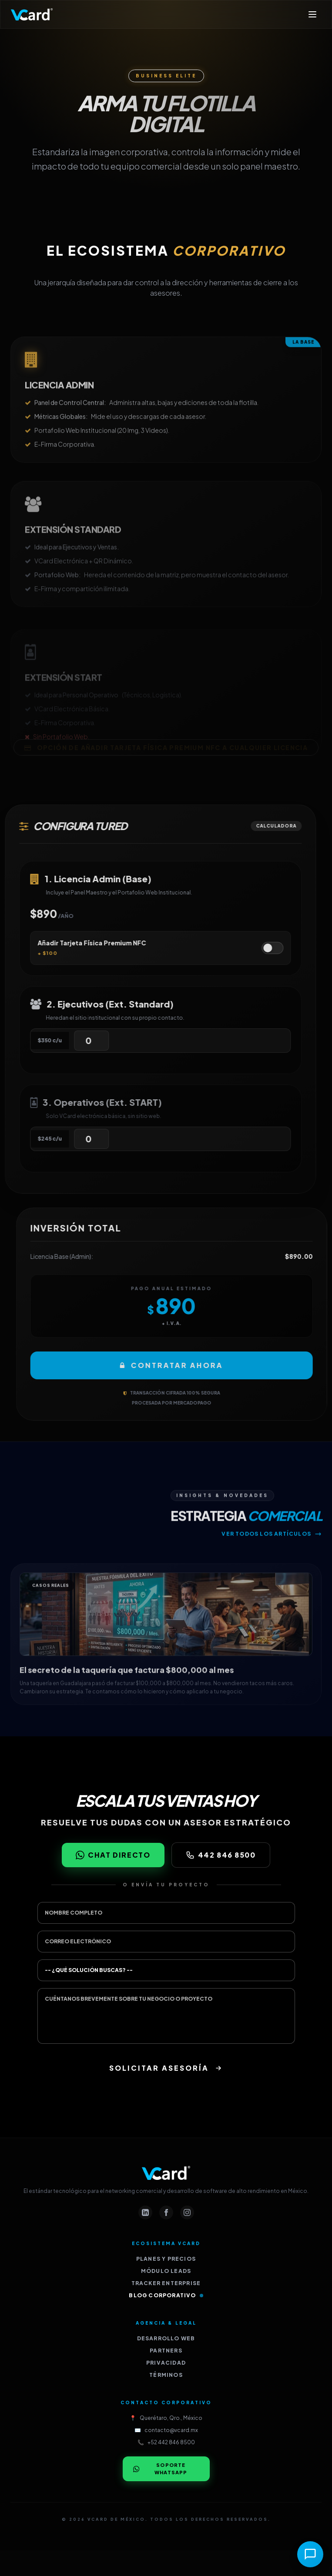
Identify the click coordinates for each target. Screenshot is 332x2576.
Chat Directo (113, 1854)
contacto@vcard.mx (171, 2430)
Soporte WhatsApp (160, 2468)
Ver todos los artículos (271, 1552)
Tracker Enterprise (166, 2283)
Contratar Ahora (189, 1365)
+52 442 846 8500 (171, 2442)
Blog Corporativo (166, 2295)
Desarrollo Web (166, 2338)
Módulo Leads (166, 2271)
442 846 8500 (221, 1854)
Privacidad (166, 2362)
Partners (166, 2350)
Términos (166, 2375)
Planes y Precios (166, 2259)
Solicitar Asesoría (166, 2067)
